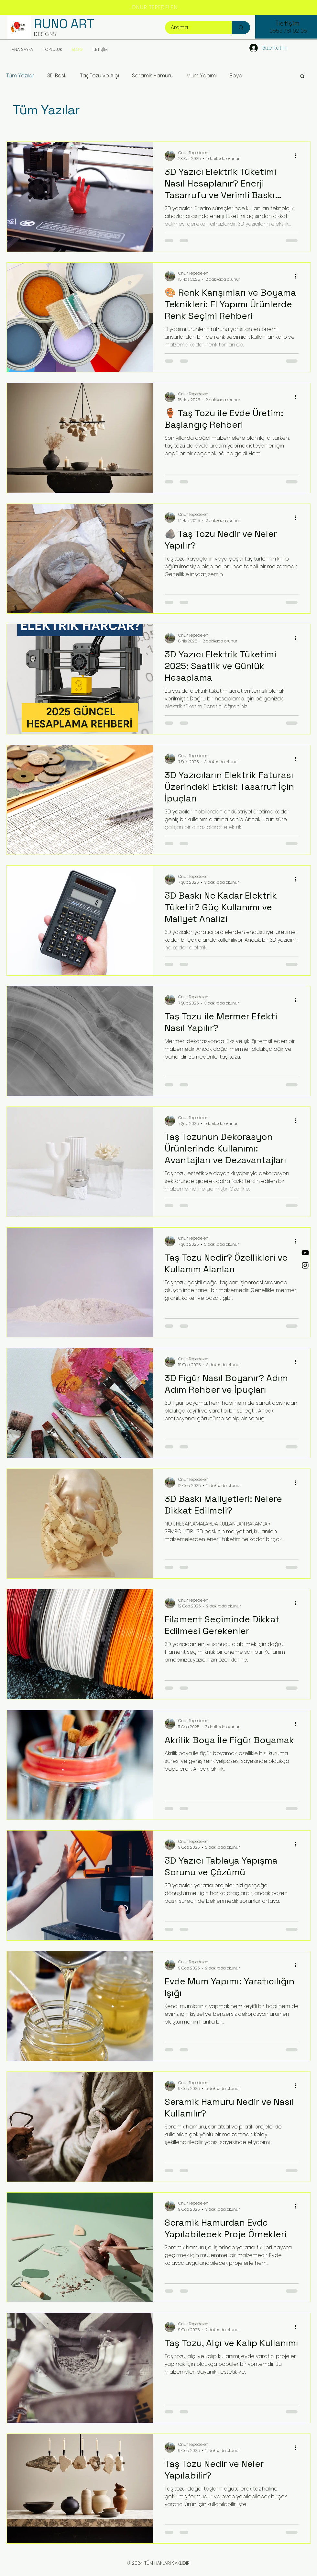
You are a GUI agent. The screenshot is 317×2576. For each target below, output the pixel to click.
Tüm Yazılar (20, 75)
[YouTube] (305, 1252)
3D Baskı (57, 75)
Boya (236, 75)
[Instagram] (305, 1265)
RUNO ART (64, 24)
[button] (302, 76)
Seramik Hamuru (152, 75)
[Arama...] (194, 27)
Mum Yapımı (201, 75)
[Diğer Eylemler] (297, 156)
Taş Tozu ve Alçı (99, 75)
